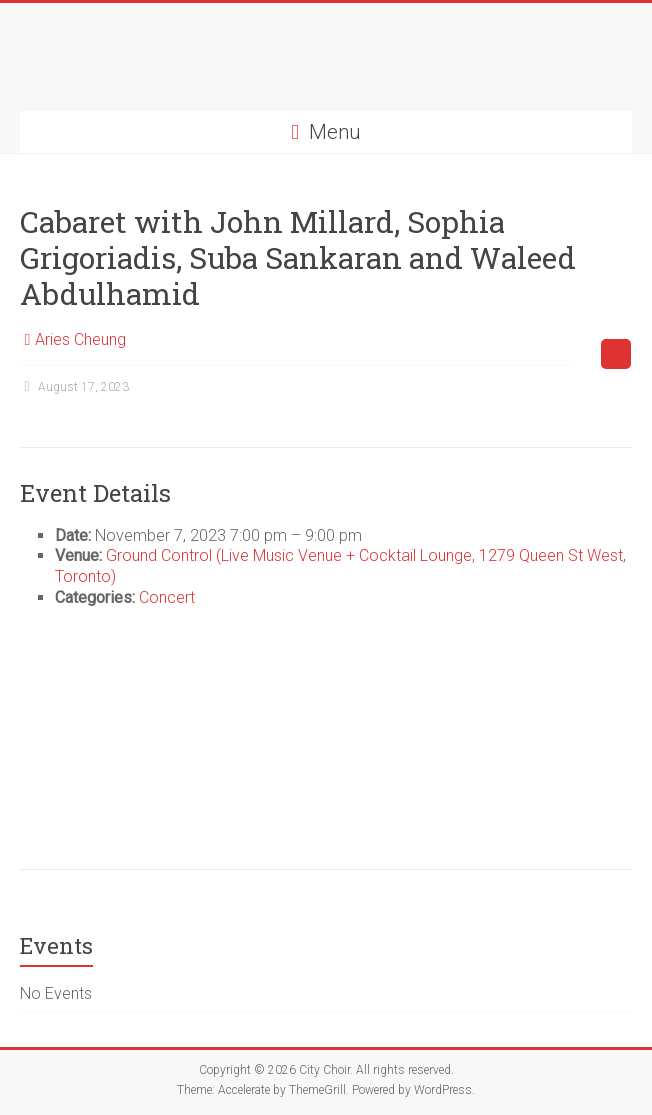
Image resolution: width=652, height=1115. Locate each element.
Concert (167, 597)
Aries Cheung (80, 339)
